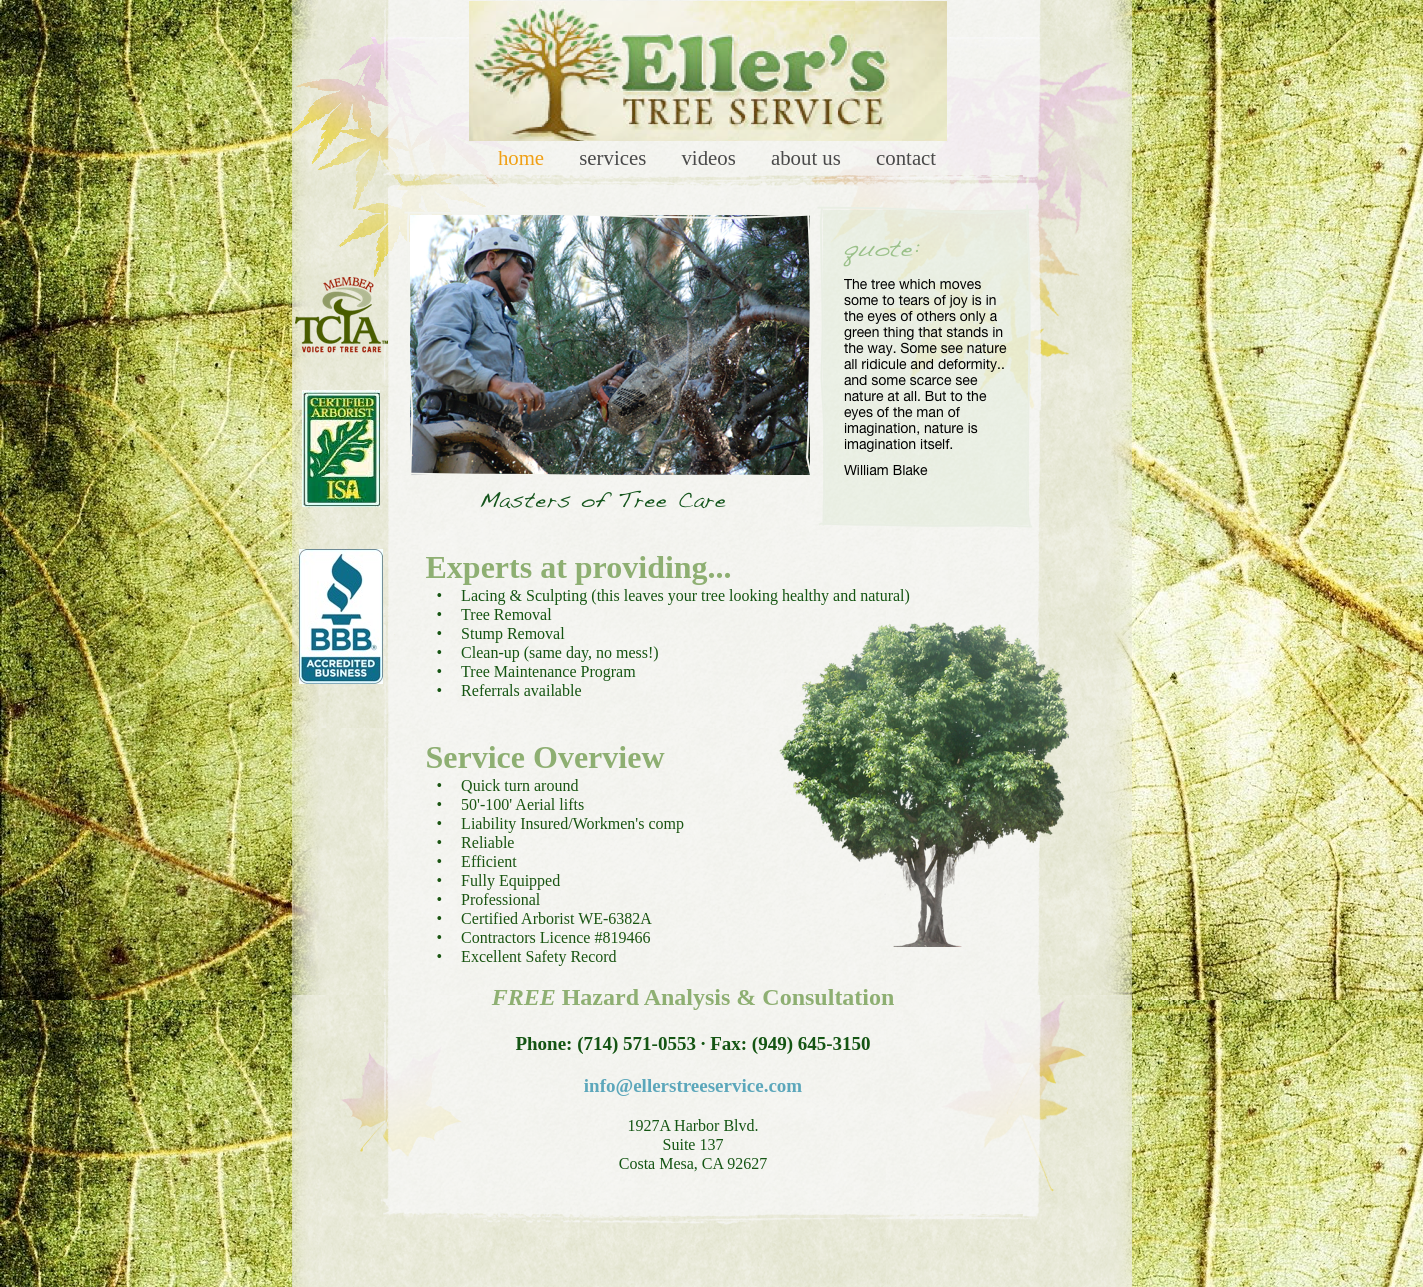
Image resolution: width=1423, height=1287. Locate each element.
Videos (711, 157)
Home (523, 157)
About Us (808, 157)
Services (615, 157)
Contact (906, 157)
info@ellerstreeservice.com (693, 1085)
